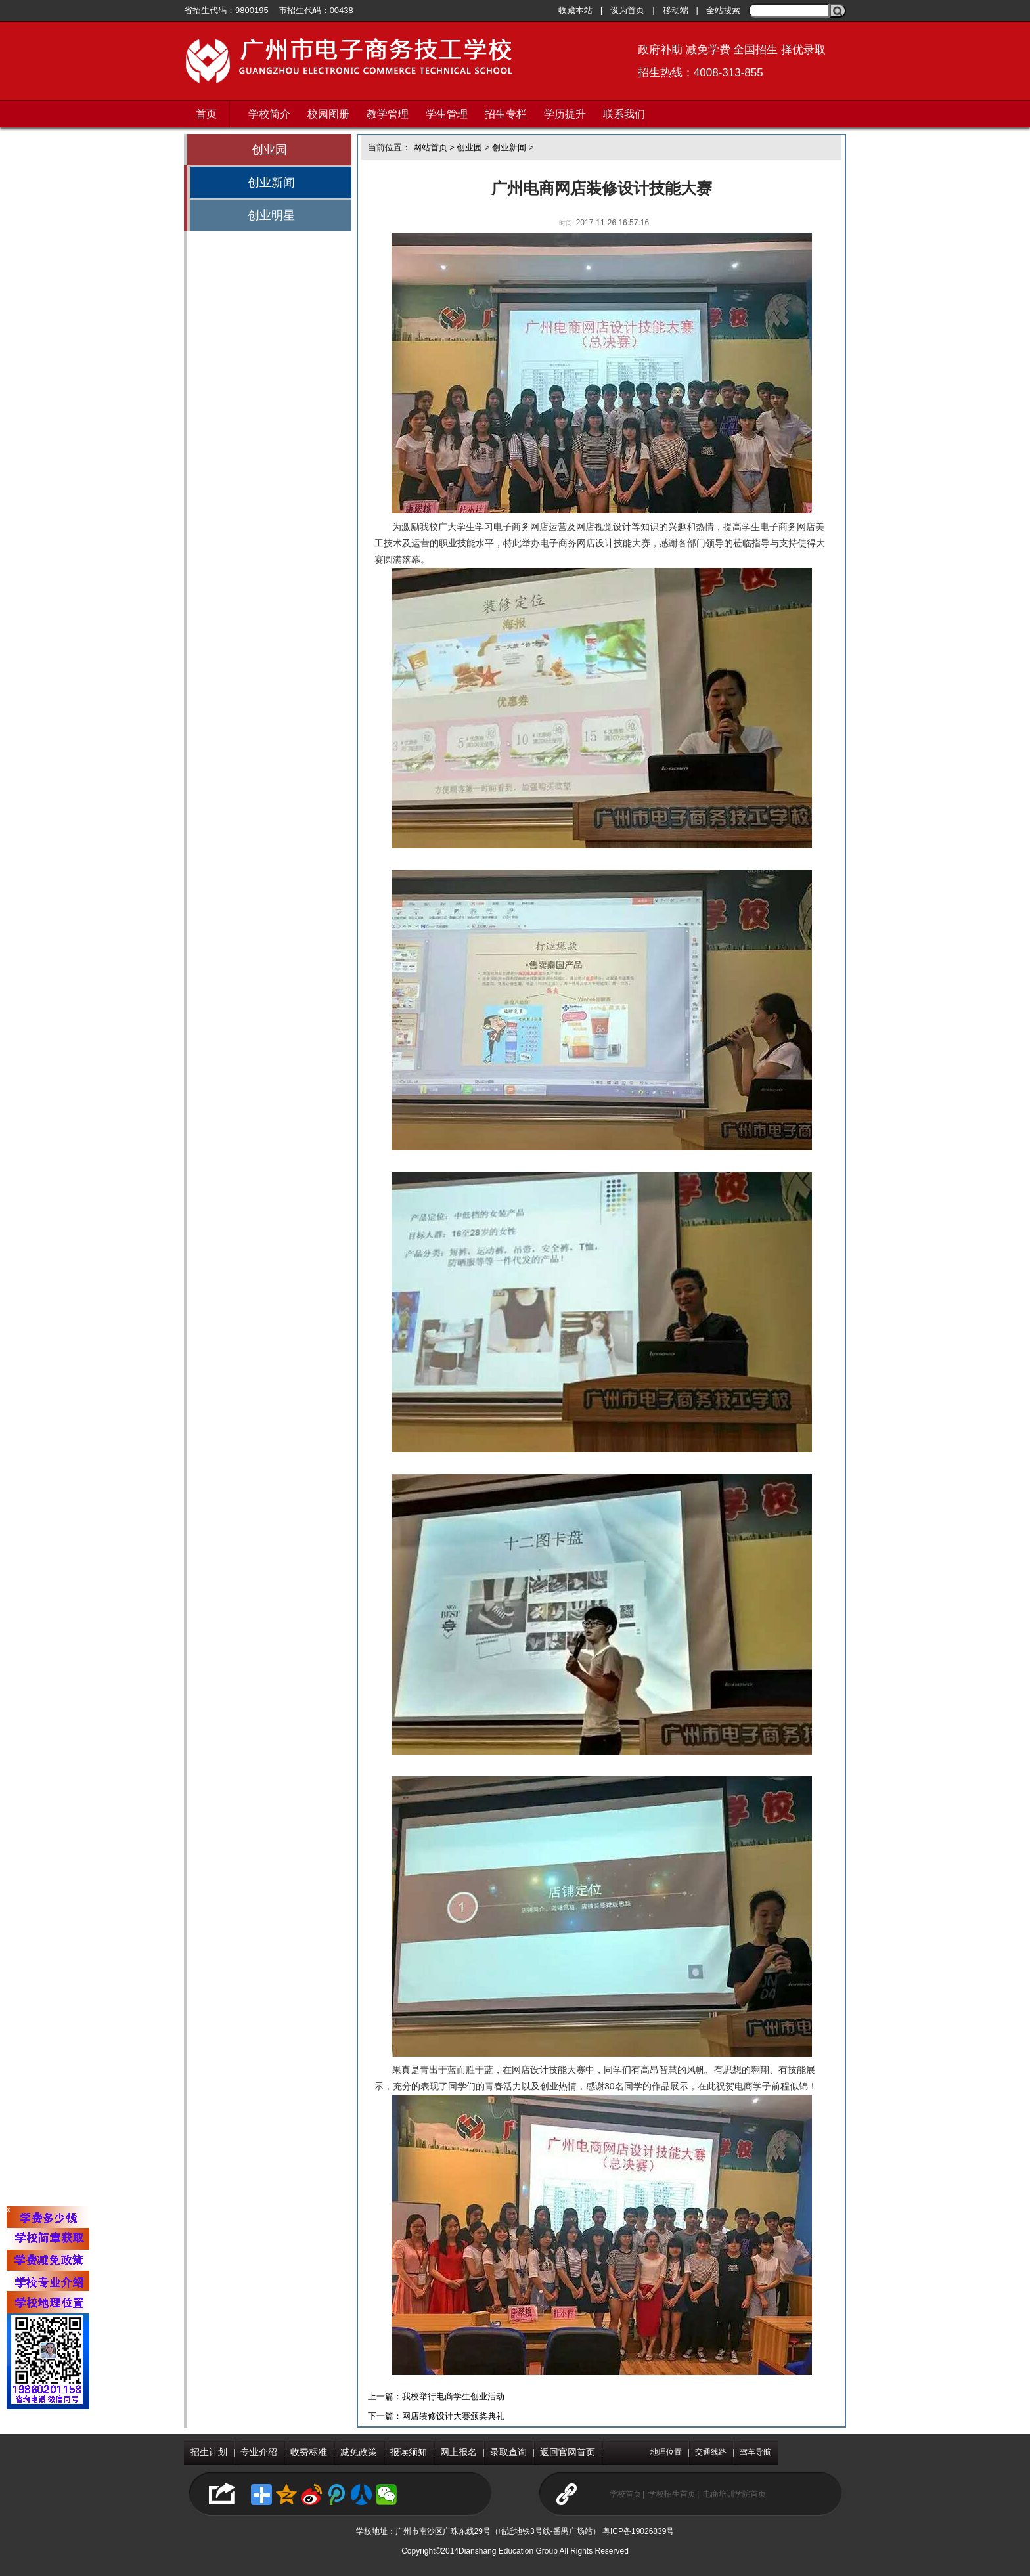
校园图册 (328, 114)
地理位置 (666, 2451)
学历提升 (565, 114)
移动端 (675, 10)
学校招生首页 (672, 2494)
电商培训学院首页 (734, 2494)
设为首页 (627, 10)
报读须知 (408, 2452)
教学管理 (388, 114)
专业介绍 (258, 2452)
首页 (206, 114)
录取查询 (508, 2452)
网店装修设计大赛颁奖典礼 (453, 2416)
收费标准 (308, 2452)
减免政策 (358, 2452)
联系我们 (624, 114)
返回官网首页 (567, 2452)
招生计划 (208, 2452)
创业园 (269, 149)
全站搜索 (723, 10)
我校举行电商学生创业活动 (453, 2396)
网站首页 (430, 147)
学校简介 (269, 114)
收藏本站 (575, 10)
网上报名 (458, 2452)
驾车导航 (755, 2451)
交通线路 (711, 2451)
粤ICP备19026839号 (638, 2531)
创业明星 (271, 215)
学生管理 (447, 114)
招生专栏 (506, 114)
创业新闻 (271, 182)
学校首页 (625, 2494)
